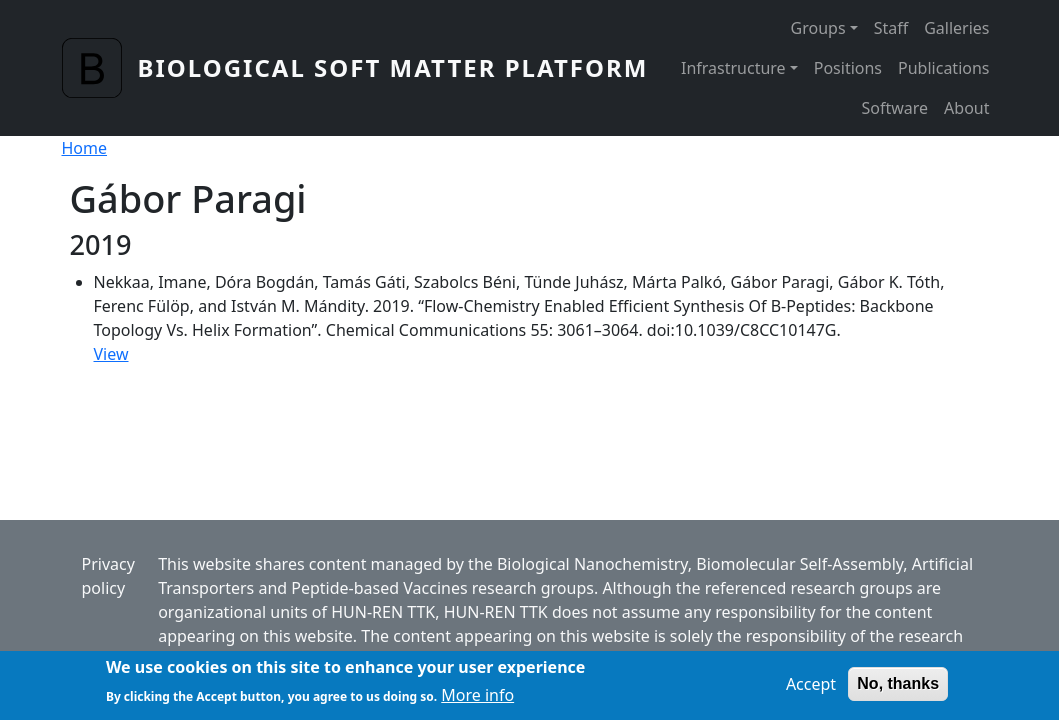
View (111, 354)
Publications (943, 68)
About (966, 108)
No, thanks (898, 687)
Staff (891, 28)
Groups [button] (818, 28)
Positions (848, 68)
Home (85, 148)
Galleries (956, 28)
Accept (811, 688)
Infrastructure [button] (733, 68)
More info (477, 700)
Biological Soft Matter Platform (393, 67)
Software (894, 108)
